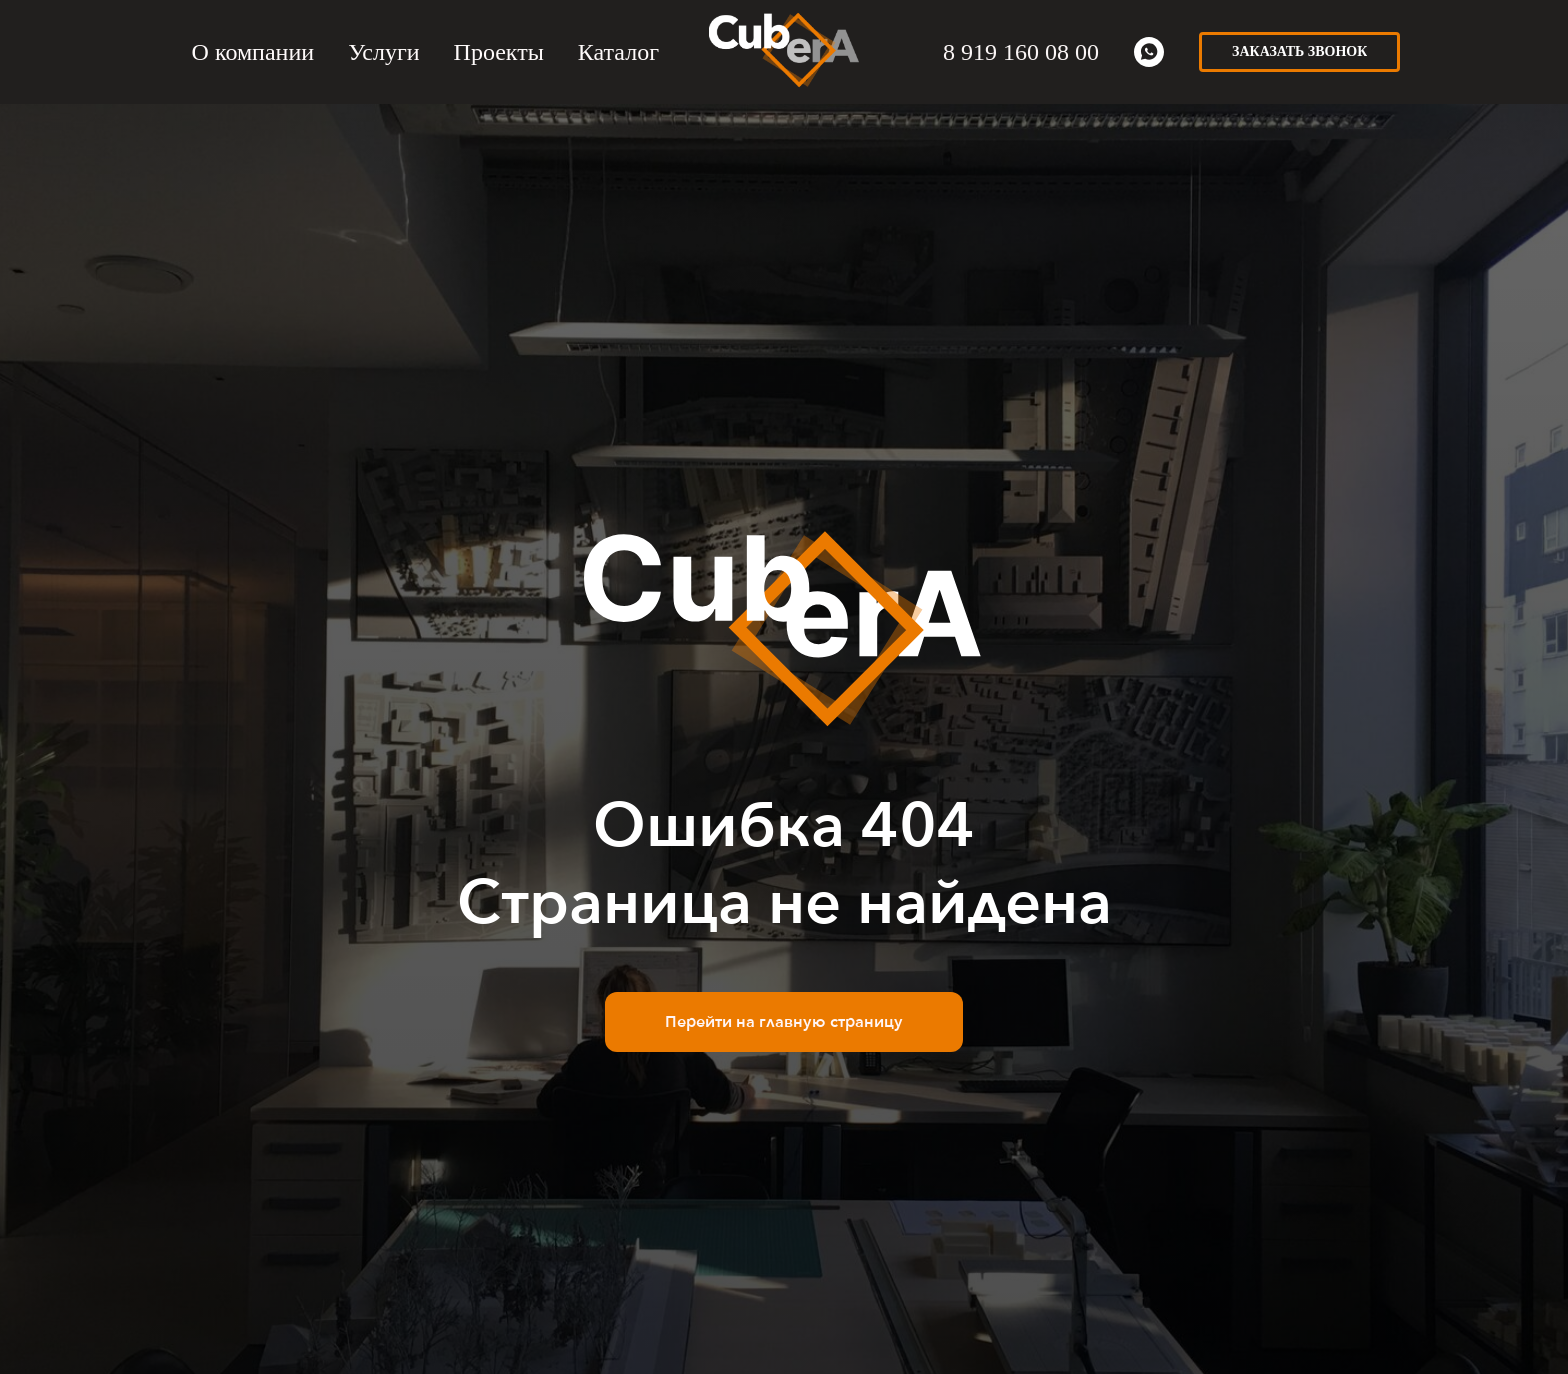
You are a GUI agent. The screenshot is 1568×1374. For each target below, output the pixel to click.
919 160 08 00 (1027, 52)
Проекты (499, 52)
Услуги (383, 52)
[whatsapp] (1149, 52)
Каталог (618, 52)
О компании (253, 52)
